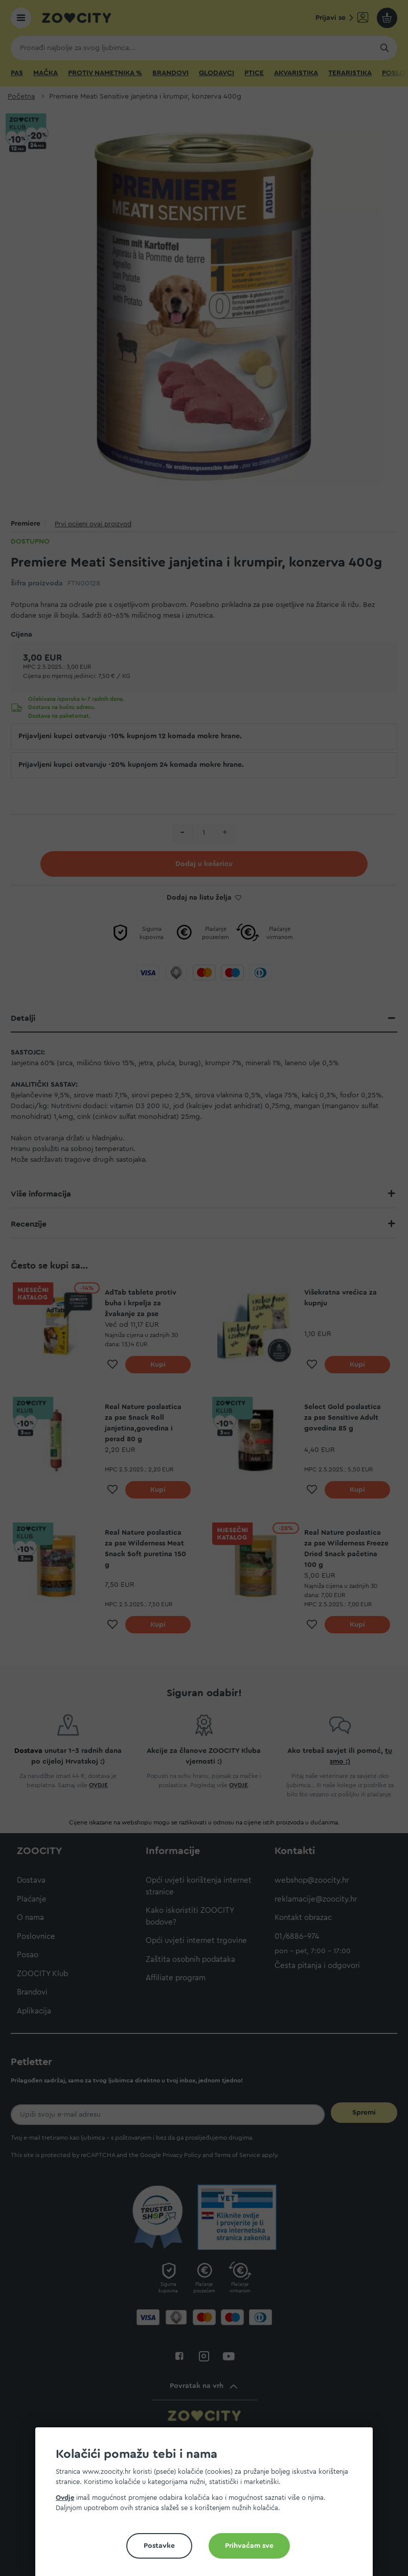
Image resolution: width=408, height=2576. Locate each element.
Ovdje (65, 2497)
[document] (208, 2506)
